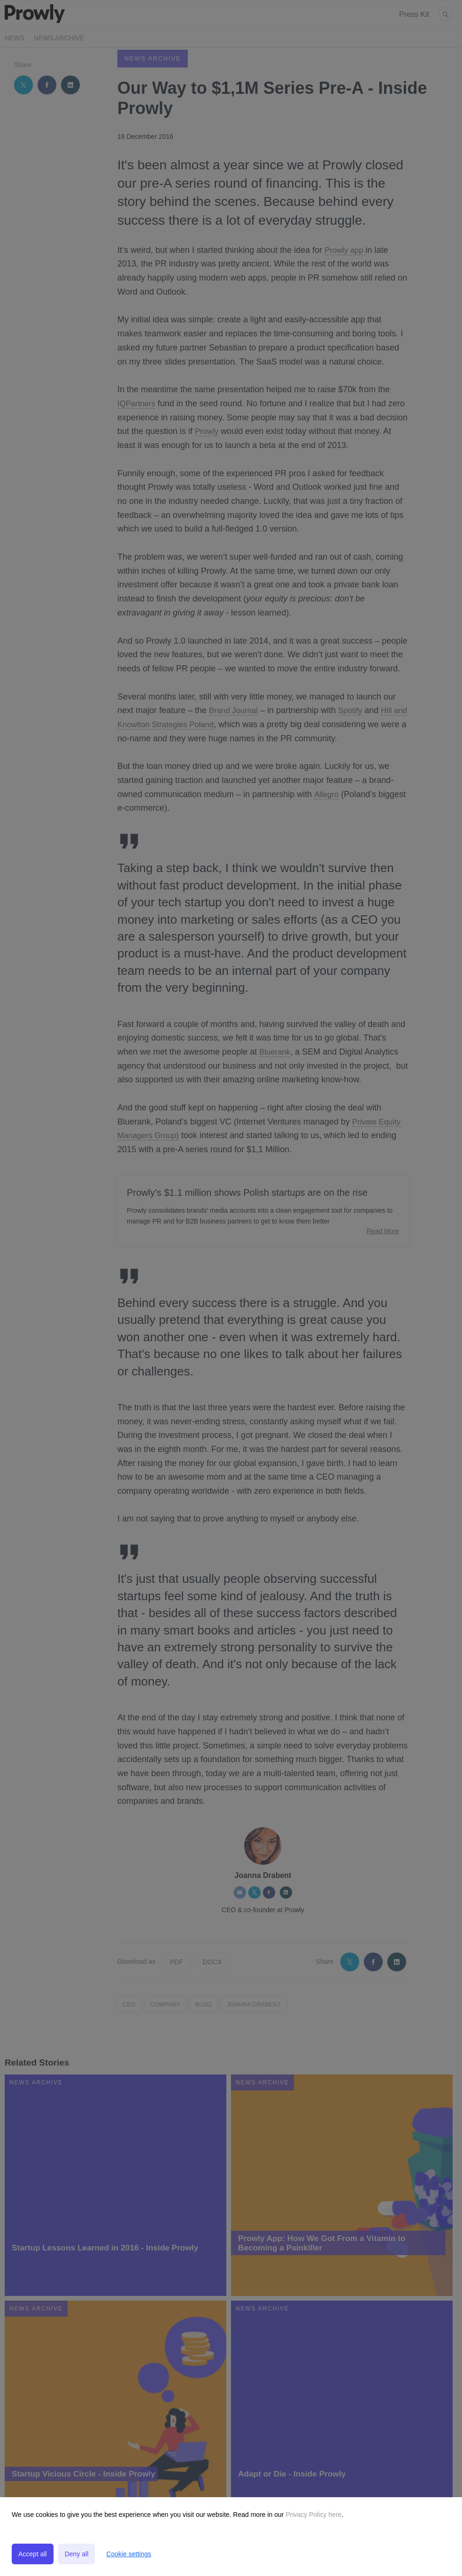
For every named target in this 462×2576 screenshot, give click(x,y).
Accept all (32, 2554)
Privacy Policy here (313, 2514)
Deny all (77, 2554)
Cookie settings (128, 2554)
